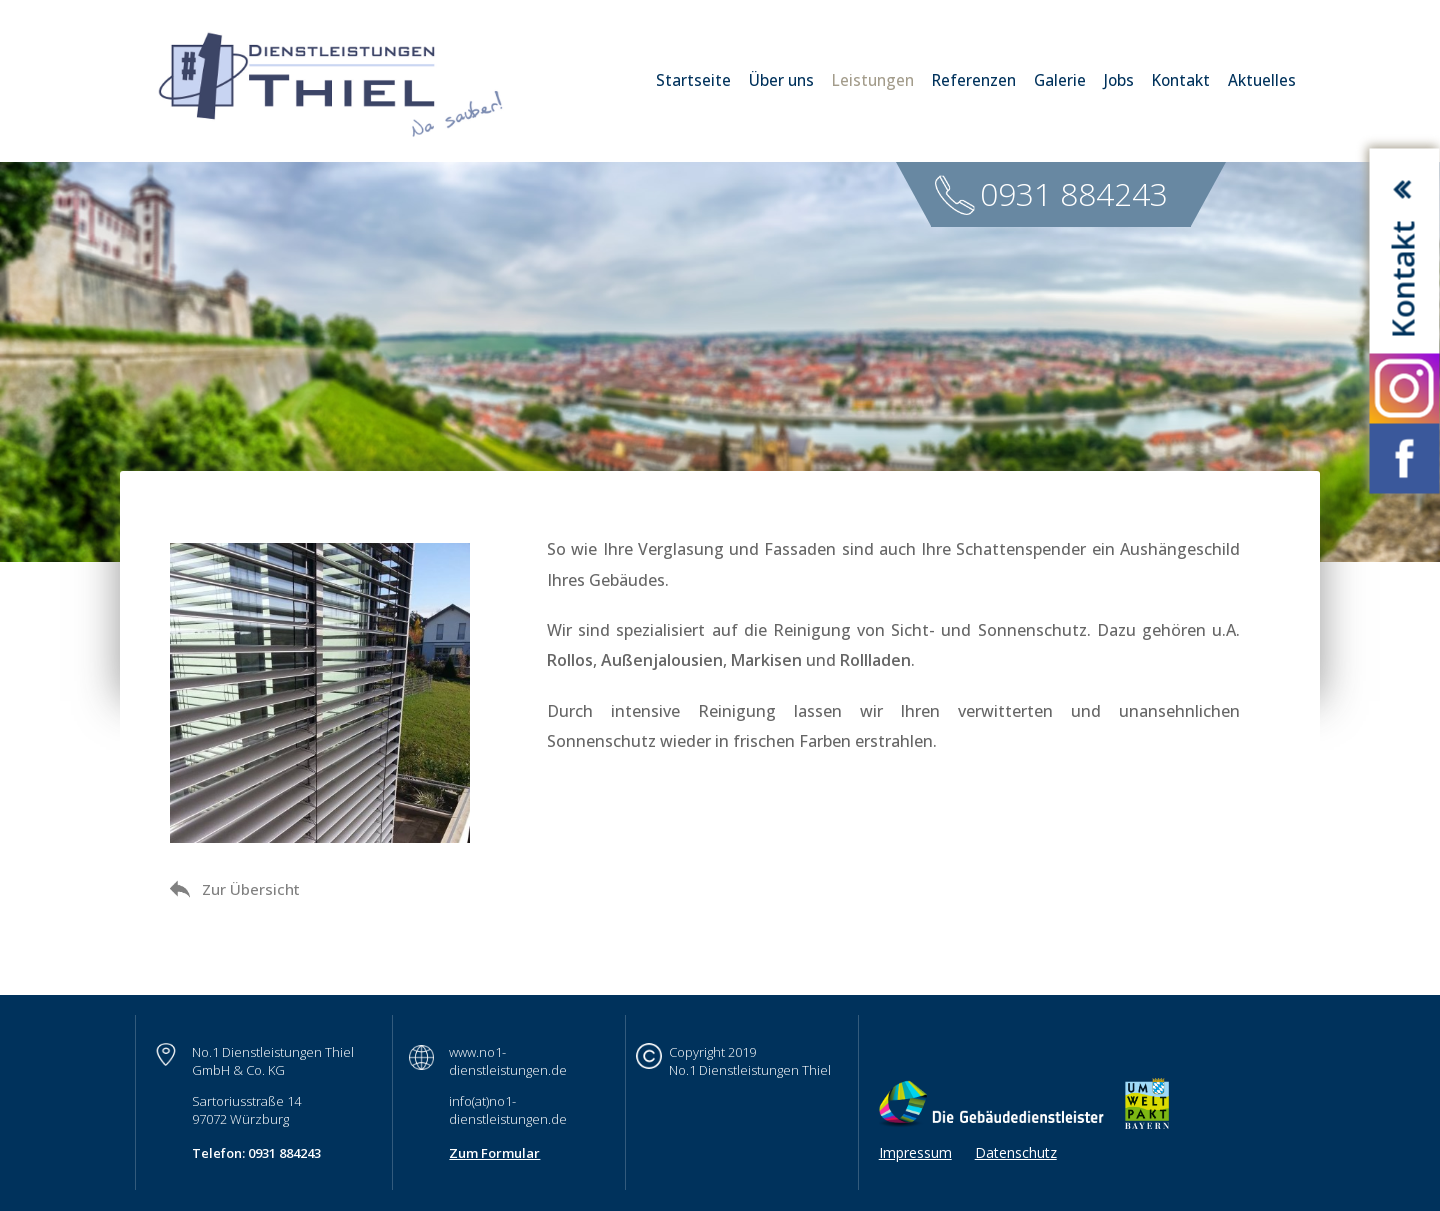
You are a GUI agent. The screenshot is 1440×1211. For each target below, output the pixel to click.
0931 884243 (1074, 193)
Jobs (1119, 80)
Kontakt (1181, 80)
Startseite (693, 80)
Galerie (1060, 80)
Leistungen (873, 80)
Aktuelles (1262, 80)
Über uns (781, 80)
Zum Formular (494, 1153)
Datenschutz (1016, 1152)
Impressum (915, 1152)
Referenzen (974, 80)
